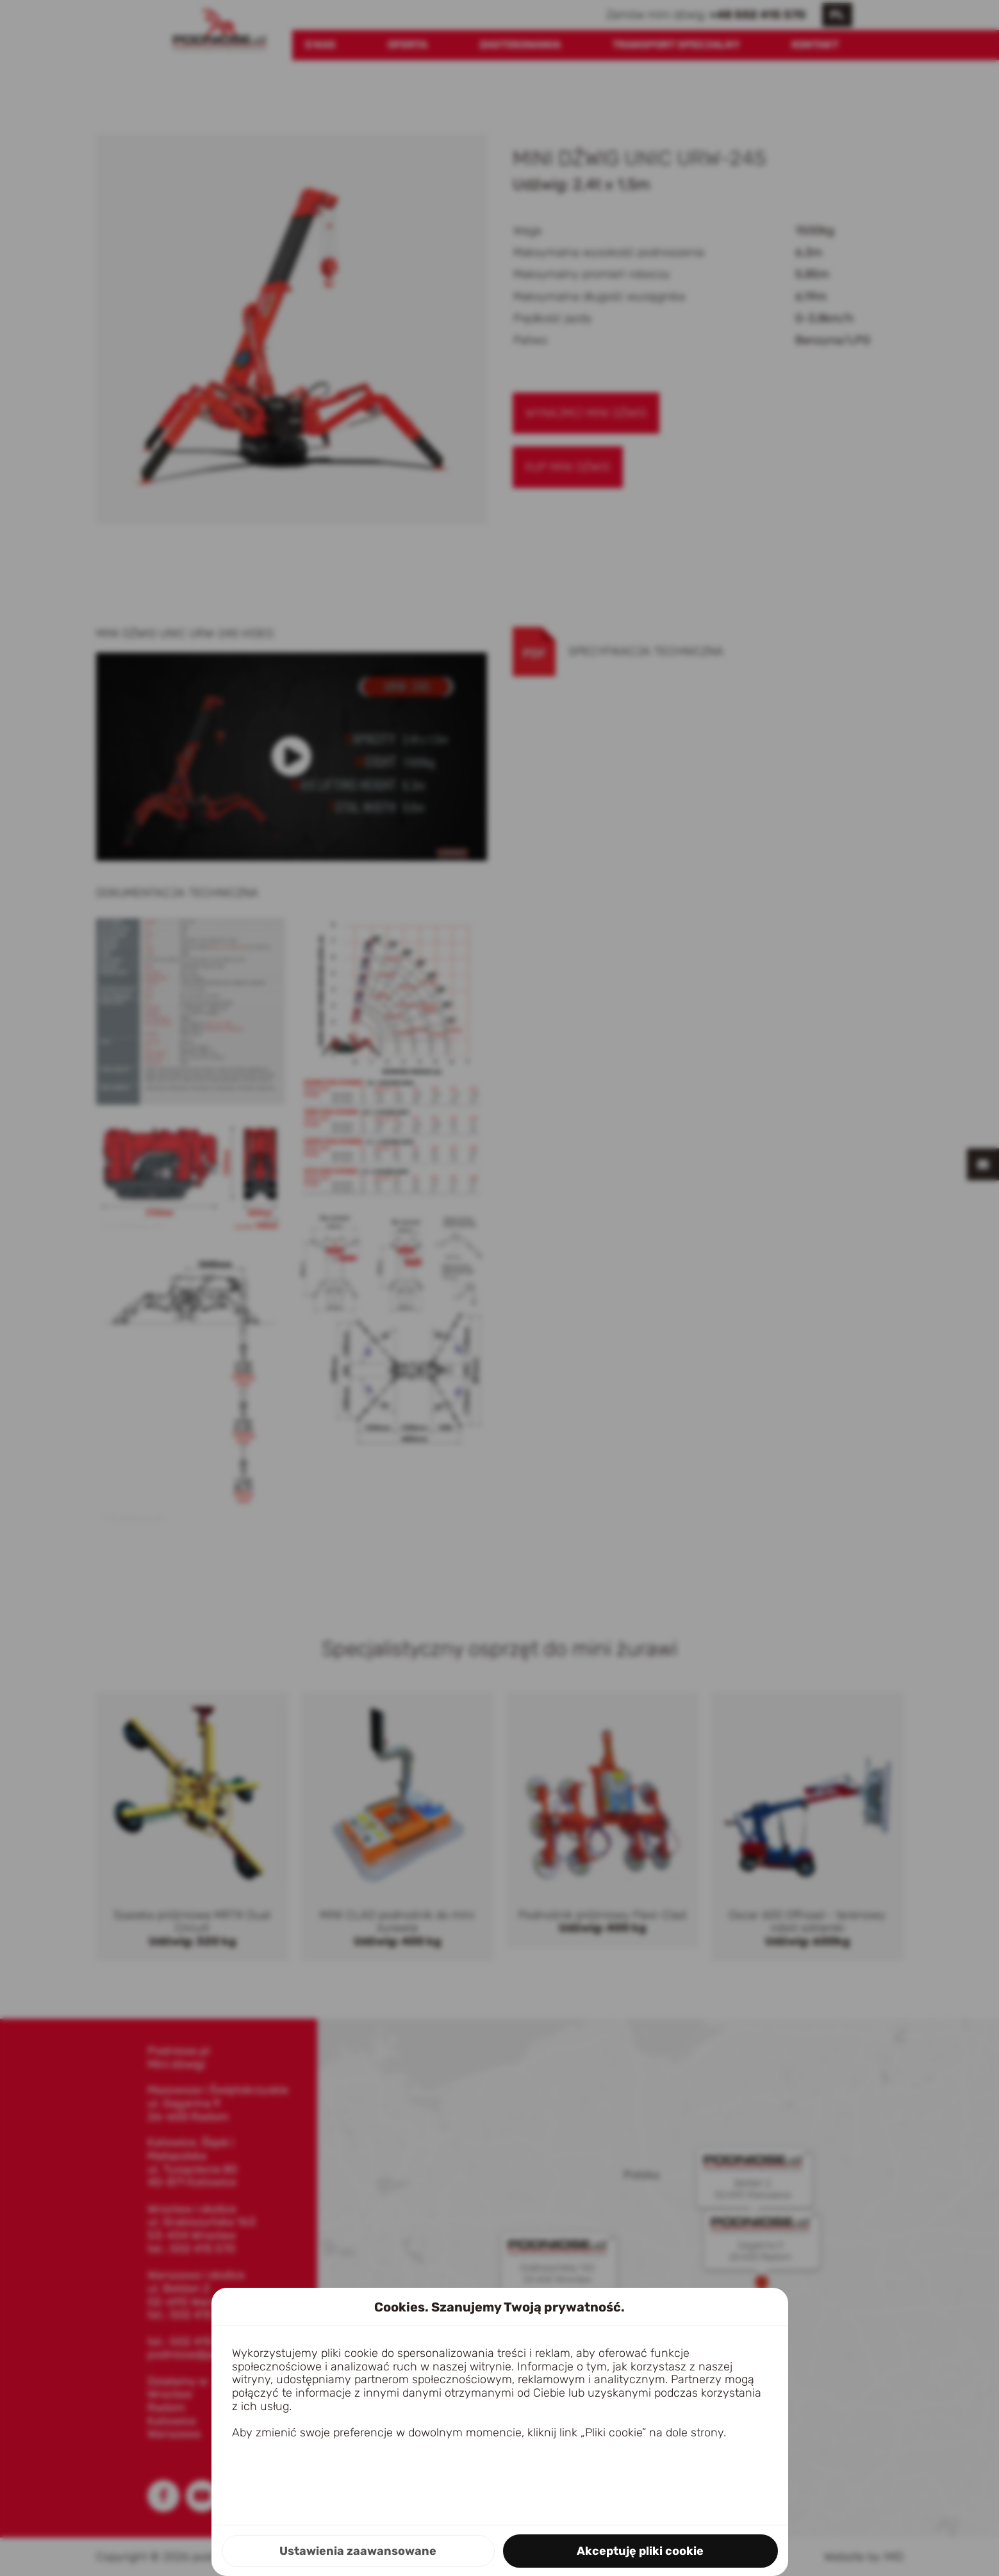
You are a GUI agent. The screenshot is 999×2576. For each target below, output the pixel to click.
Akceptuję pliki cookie (640, 2551)
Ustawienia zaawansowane (357, 2551)
